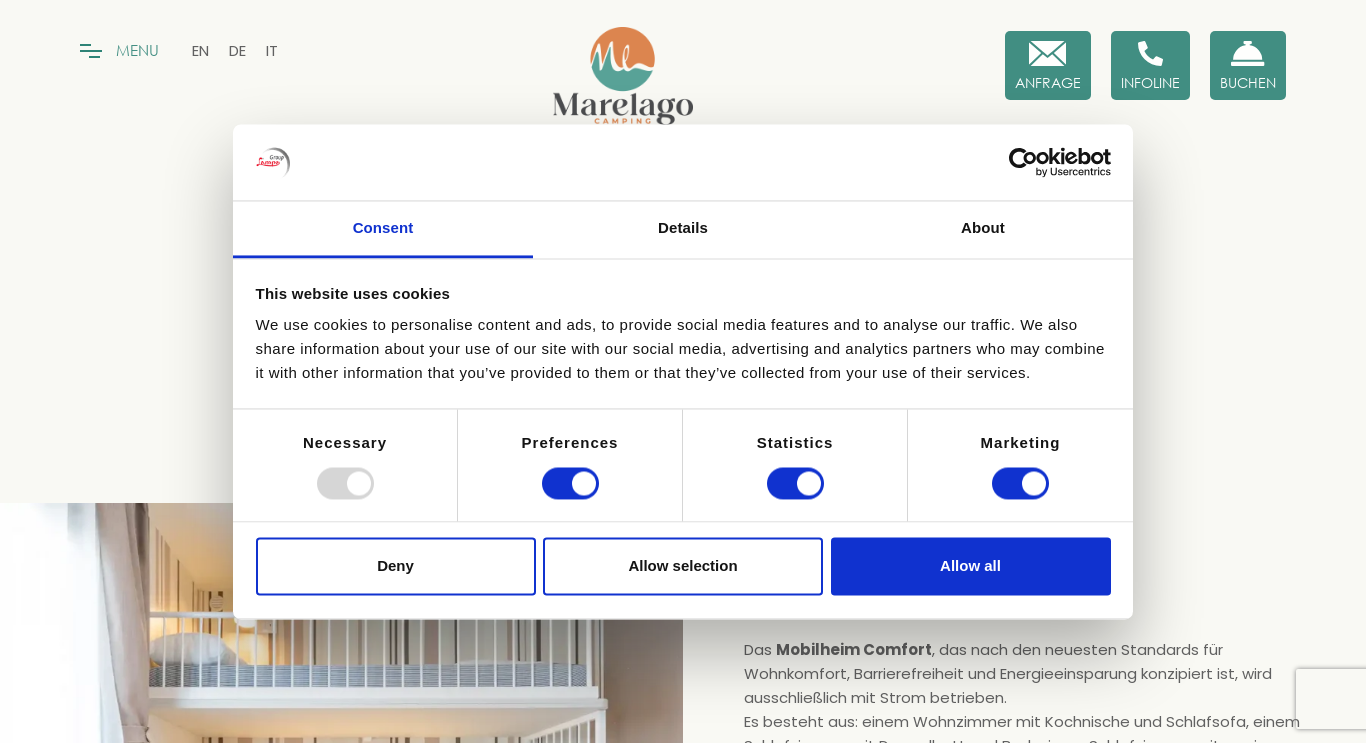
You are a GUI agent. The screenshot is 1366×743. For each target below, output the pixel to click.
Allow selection (682, 566)
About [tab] (983, 228)
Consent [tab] (383, 228)
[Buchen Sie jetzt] (1248, 65)
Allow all (970, 566)
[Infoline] (1150, 65)
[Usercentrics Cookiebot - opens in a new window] (1023, 162)
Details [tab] (683, 228)
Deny (395, 566)
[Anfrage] (1048, 65)
